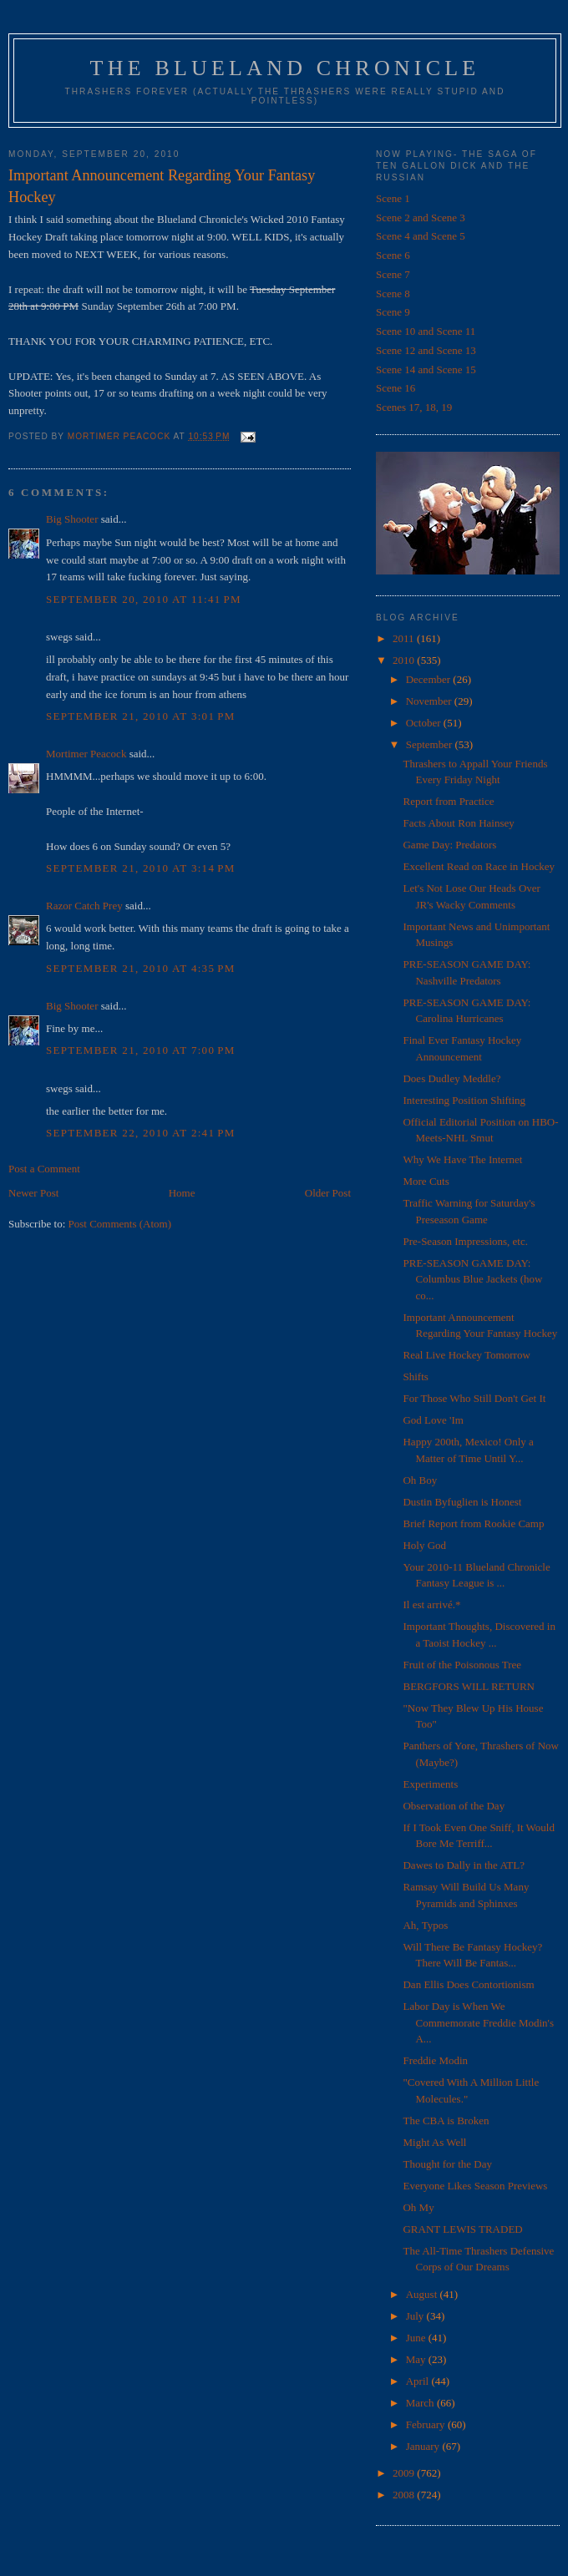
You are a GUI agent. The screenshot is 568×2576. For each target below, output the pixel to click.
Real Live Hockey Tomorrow (466, 1355)
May (417, 2359)
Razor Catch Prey (84, 905)
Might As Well (434, 2142)
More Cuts (426, 1181)
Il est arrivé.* (431, 1604)
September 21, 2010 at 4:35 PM (141, 968)
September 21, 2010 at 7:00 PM (141, 1050)
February (427, 2424)
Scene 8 (393, 293)
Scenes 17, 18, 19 (414, 407)
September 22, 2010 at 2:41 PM (141, 1132)
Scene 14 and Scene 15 (426, 369)
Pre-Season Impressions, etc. (465, 1241)
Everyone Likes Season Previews (475, 2185)
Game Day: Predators (449, 844)
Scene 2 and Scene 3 (420, 217)
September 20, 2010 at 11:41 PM (143, 599)
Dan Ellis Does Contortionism (468, 1984)
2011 (405, 638)
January (424, 2446)
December (430, 679)
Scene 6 (393, 255)
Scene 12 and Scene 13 (426, 350)
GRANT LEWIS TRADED (462, 2229)
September (430, 744)
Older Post (328, 1193)
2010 (405, 660)
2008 (405, 2494)
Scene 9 (393, 312)
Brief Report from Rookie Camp (473, 1523)
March (421, 2402)
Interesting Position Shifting (464, 1100)
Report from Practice (448, 801)
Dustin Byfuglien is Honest (462, 1501)
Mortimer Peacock (86, 753)
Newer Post (33, 1193)
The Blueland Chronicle (285, 68)
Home (182, 1193)
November (430, 701)
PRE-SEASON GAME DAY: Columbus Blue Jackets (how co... (472, 1279)
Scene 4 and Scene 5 (420, 236)
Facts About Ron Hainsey (458, 823)
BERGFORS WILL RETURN (468, 1686)
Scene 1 (393, 198)
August (423, 2294)
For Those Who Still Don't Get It (474, 1398)
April (419, 2381)
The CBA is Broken (446, 2120)
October (425, 722)
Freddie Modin (435, 2060)
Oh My (418, 2207)
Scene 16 (395, 388)
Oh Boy (420, 1480)
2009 (405, 2473)
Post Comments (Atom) (120, 1223)
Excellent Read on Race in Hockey (479, 866)
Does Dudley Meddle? (451, 1078)
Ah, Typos (425, 1925)
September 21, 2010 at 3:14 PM (141, 868)
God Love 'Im (433, 1420)
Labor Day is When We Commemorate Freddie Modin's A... (478, 2022)
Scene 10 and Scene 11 (425, 331)
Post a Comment (44, 1168)
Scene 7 (393, 274)
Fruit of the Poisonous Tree (462, 1664)
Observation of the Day (454, 1805)
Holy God (424, 1545)
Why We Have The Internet (462, 1159)
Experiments (430, 1784)
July (416, 2316)
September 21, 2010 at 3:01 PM (141, 716)
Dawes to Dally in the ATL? (464, 1865)
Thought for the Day (447, 2164)
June (417, 2337)
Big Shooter (72, 519)
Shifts (415, 1376)
